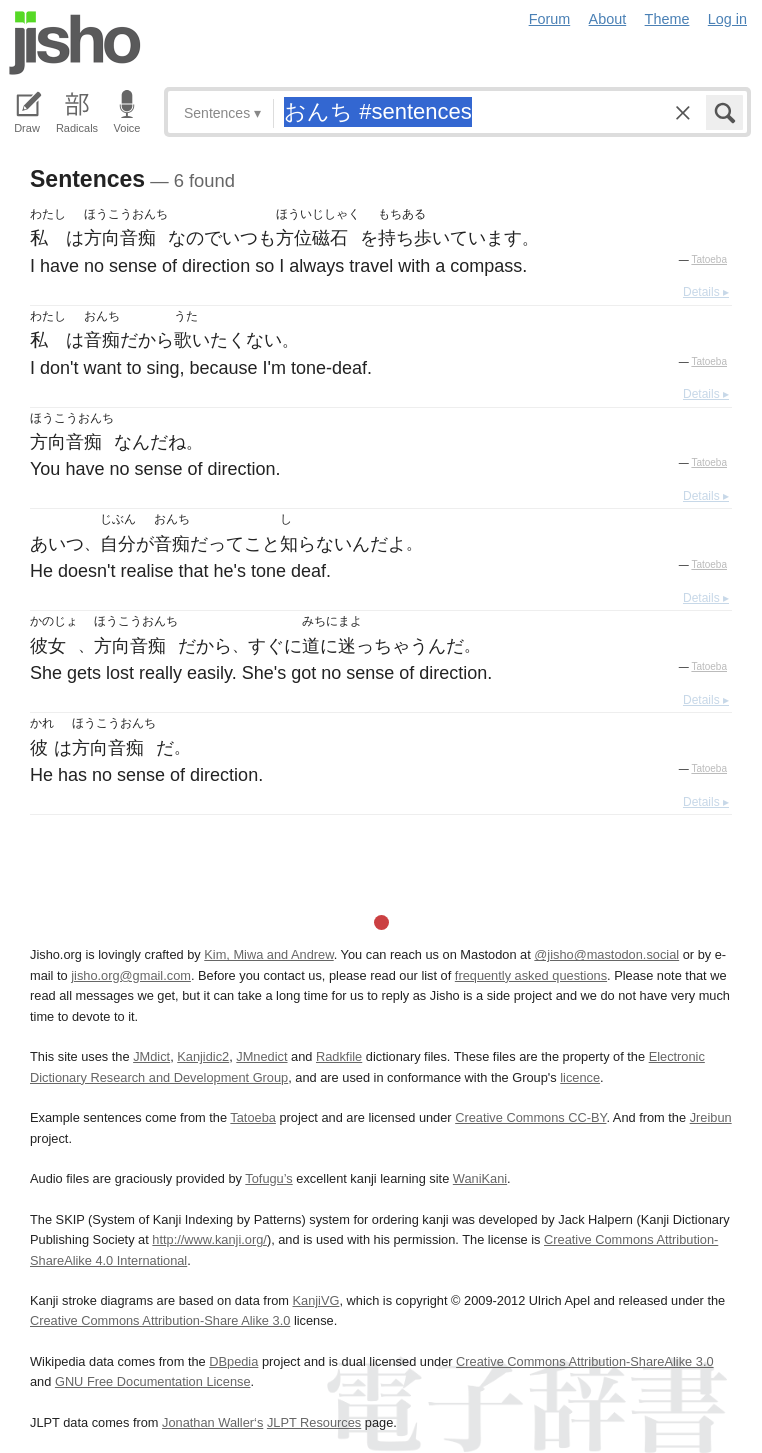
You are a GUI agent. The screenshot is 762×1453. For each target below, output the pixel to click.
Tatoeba (709, 259)
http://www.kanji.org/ (209, 1239)
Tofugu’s (268, 1178)
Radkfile (339, 1056)
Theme (667, 19)
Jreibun (711, 1117)
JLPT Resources (314, 1422)
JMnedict (261, 1056)
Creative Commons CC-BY (530, 1117)
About (608, 19)
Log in (727, 19)
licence (580, 1077)
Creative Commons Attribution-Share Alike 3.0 (160, 1320)
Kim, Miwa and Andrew (268, 954)
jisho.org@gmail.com (131, 975)
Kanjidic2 (203, 1056)
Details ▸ (706, 292)
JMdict (151, 1056)
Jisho (75, 43)
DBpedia (233, 1361)
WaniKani (480, 1178)
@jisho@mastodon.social (606, 954)
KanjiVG (315, 1300)
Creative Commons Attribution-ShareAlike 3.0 (584, 1361)
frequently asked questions (531, 975)
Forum (550, 19)
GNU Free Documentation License (153, 1381)
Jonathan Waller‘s (212, 1422)
